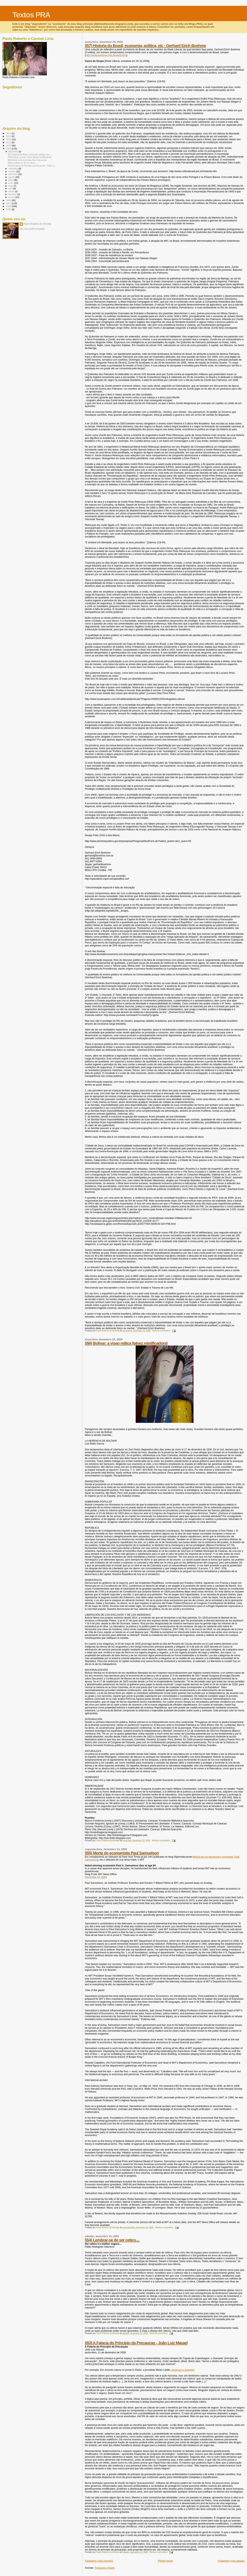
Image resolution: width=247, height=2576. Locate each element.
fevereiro (12, 194)
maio (11, 186)
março (11, 191)
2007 (9, 203)
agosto (12, 177)
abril (10, 188)
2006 (9, 206)
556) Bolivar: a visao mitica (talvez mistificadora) (126, 1343)
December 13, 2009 (96, 1877)
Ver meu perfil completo (32, 229)
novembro (13, 168)
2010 (9, 145)
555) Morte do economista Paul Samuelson (122, 1853)
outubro (12, 171)
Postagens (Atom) (105, 2567)
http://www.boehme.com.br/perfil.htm (106, 55)
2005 (9, 209)
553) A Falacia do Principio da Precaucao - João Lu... (32, 166)
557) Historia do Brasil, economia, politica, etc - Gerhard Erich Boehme (145, 45)
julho (11, 180)
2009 (9, 148)
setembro (13, 174)
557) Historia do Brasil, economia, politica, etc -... (30, 154)
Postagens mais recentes (99, 2560)
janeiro (12, 197)
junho (11, 183)
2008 (9, 200)
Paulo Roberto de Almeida (37, 224)
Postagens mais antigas (231, 2560)
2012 (9, 139)
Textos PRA (31, 15)
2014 (9, 133)
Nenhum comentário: (161, 1331)
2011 (9, 142)
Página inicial (165, 2560)
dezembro (13, 151)
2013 (9, 136)
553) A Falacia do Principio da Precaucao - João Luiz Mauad (136, 2343)
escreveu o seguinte (183, 2369)
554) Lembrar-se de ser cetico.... (112, 2240)
